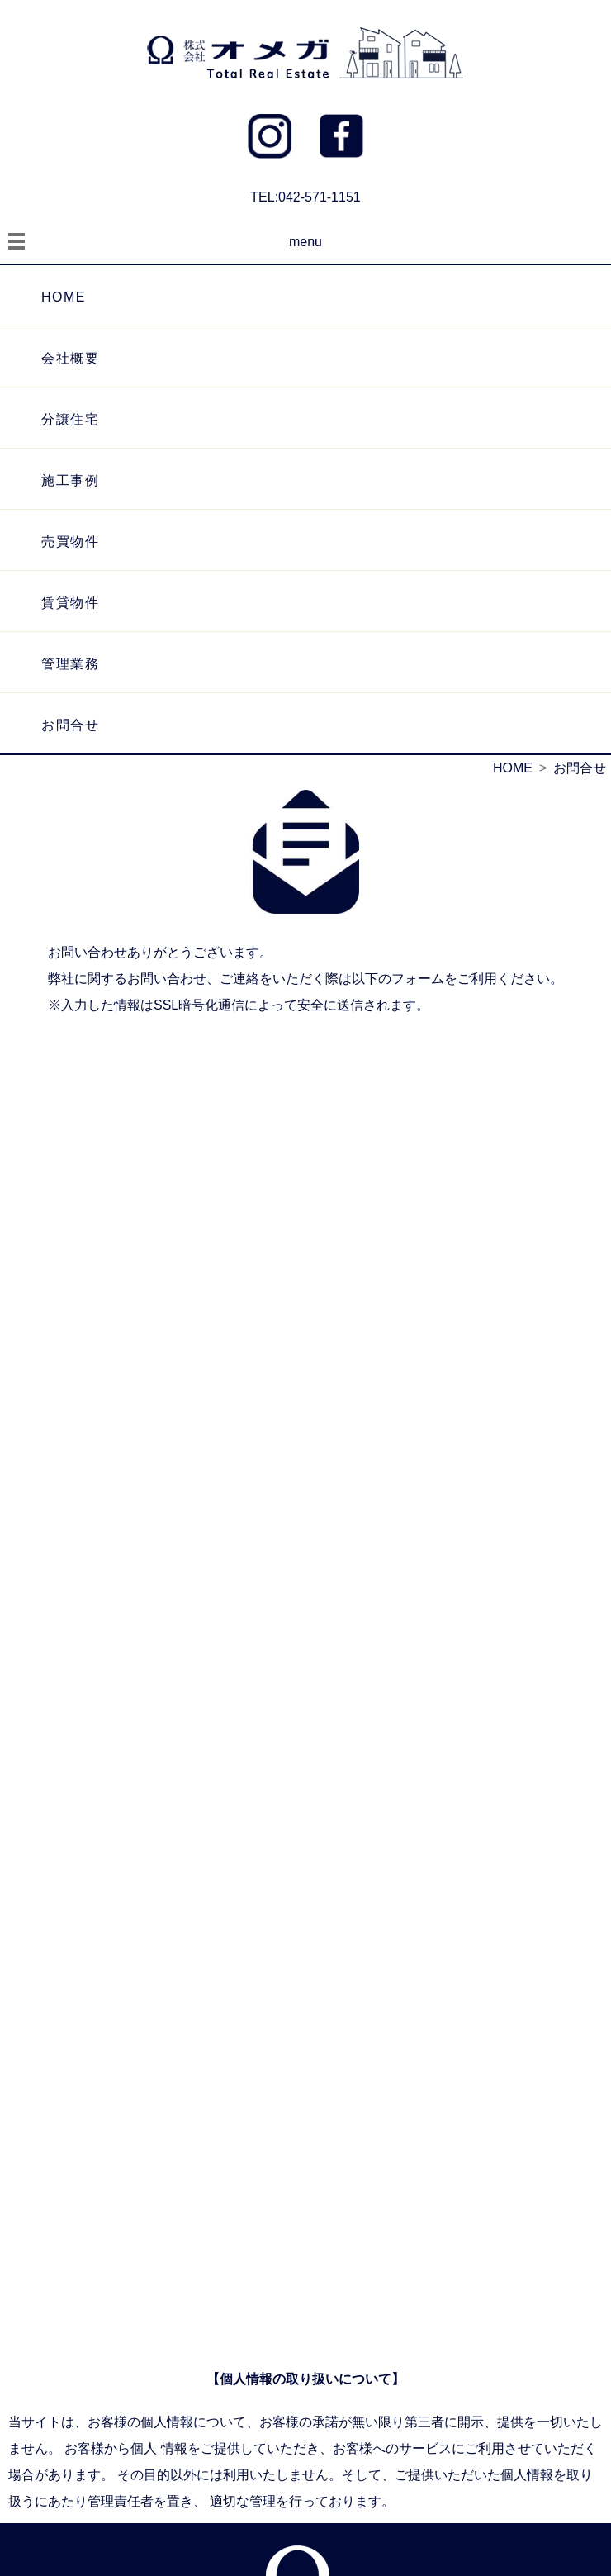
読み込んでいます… (305, 1688)
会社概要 (70, 358)
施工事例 (70, 480)
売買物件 (70, 542)
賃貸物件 (70, 603)
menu (305, 242)
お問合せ (70, 725)
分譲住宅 (70, 419)
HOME (63, 297)
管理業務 (70, 664)
